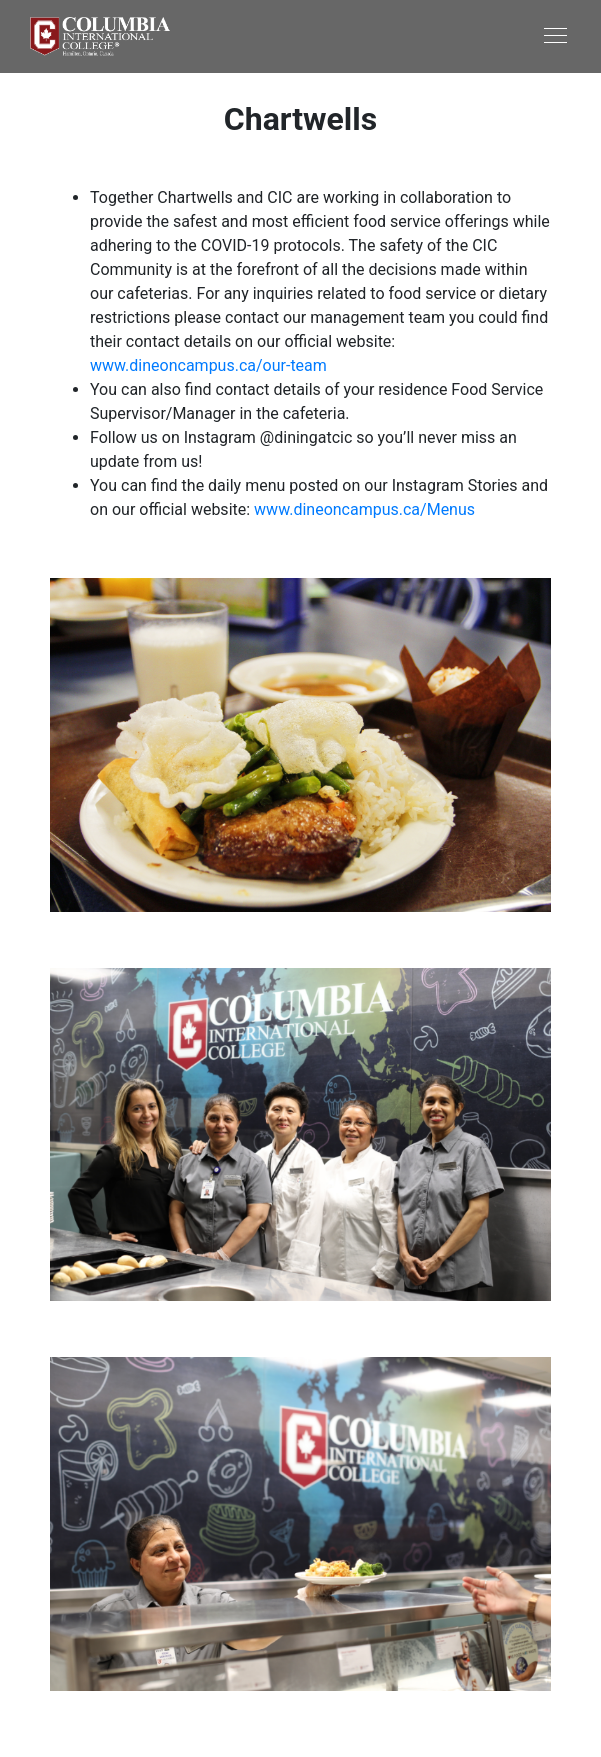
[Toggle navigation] (436, 35)
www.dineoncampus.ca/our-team (208, 365)
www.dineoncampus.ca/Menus (364, 509)
